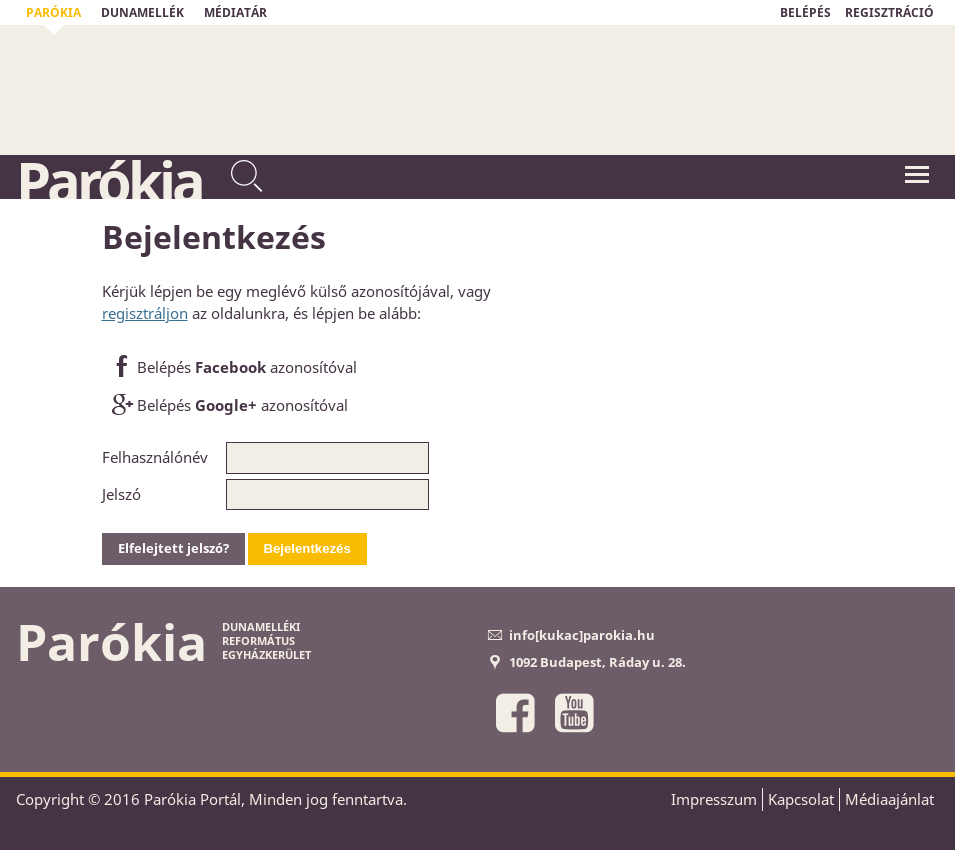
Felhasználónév (155, 457)
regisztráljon (145, 313)
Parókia (109, 181)
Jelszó (121, 494)
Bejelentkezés (307, 548)
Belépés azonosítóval (232, 367)
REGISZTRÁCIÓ (889, 12)
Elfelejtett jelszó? (173, 548)
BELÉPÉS (805, 12)
